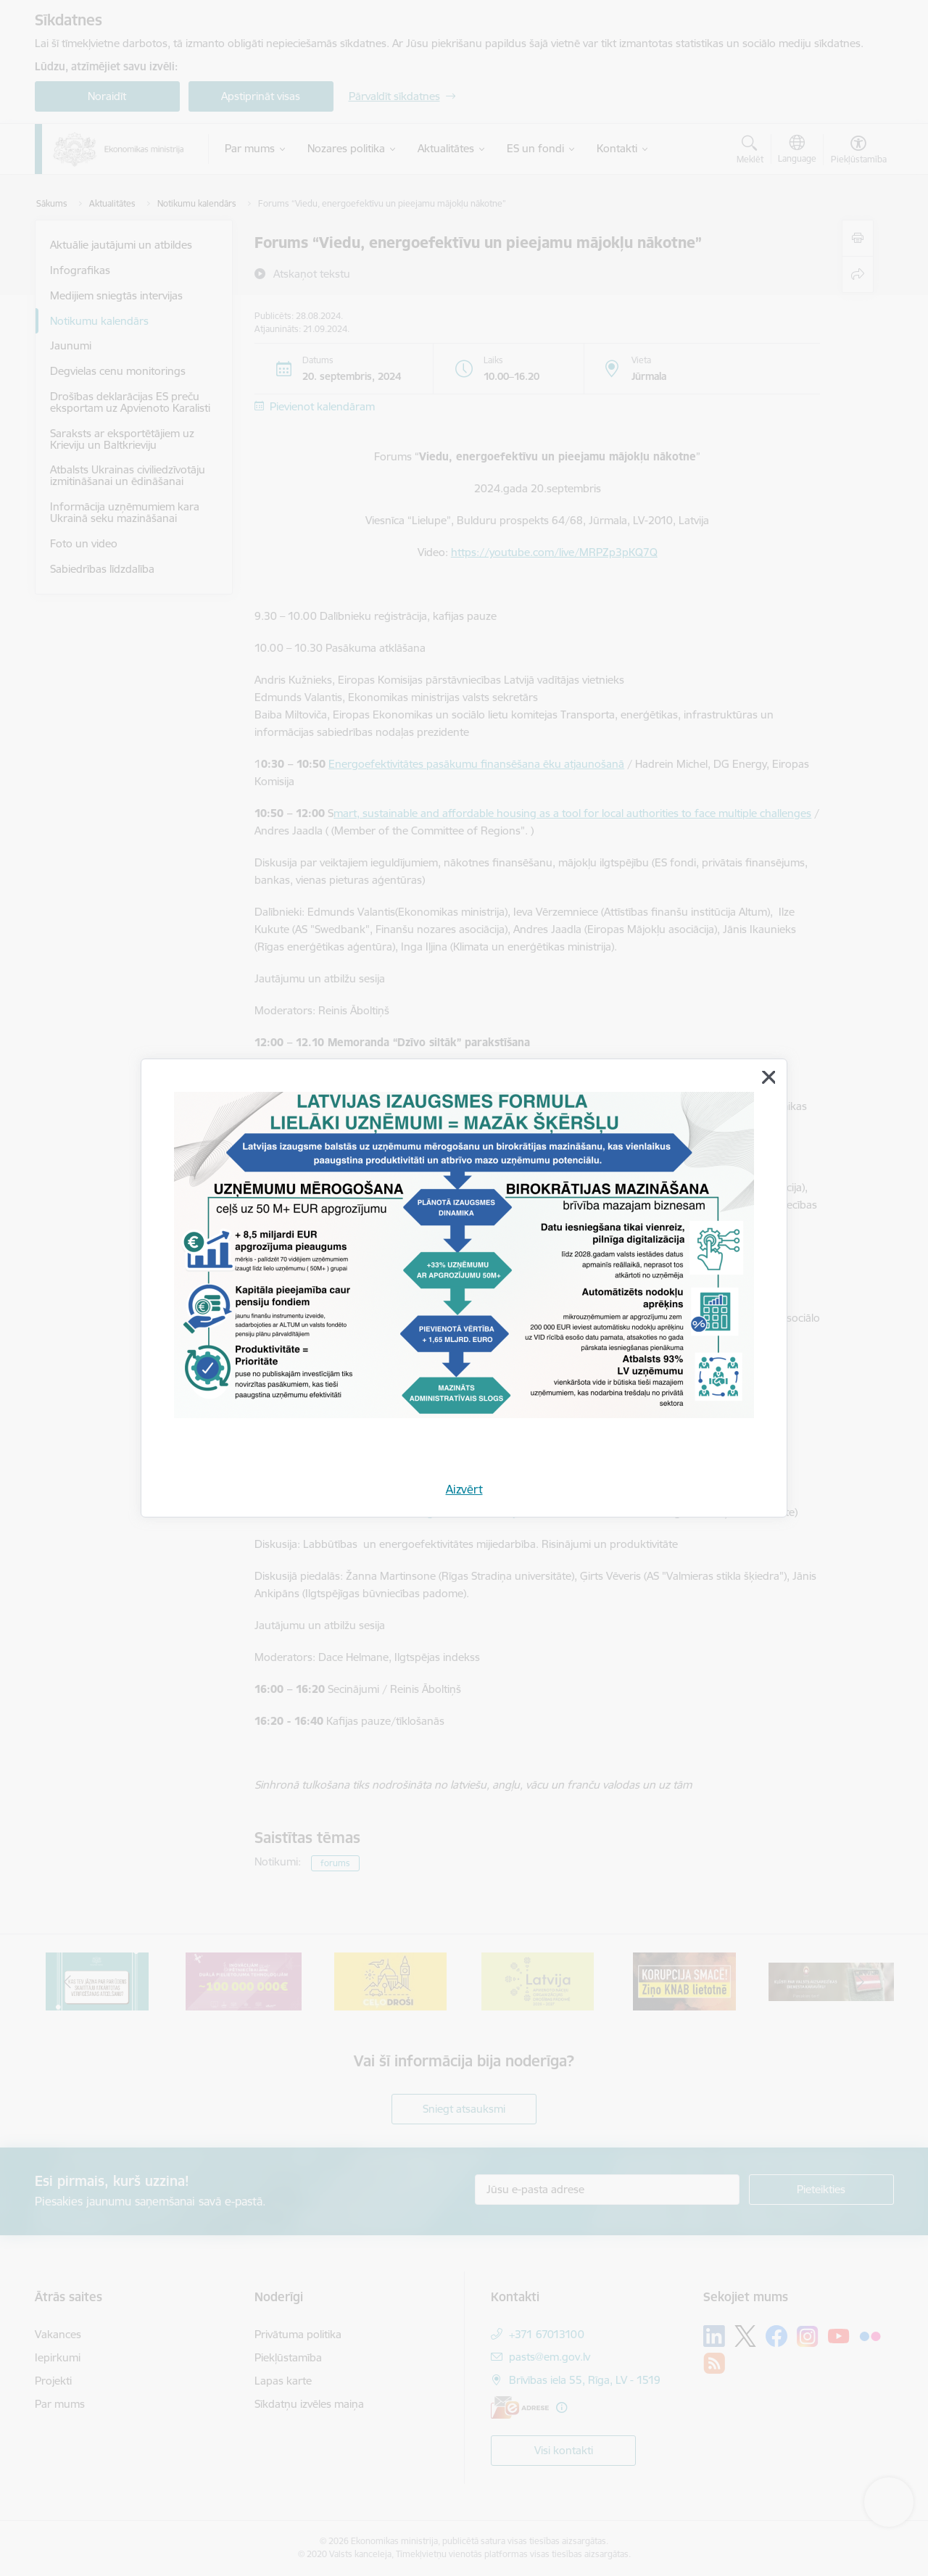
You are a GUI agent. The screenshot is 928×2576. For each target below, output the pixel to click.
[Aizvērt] (768, 1077)
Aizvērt (464, 1489)
